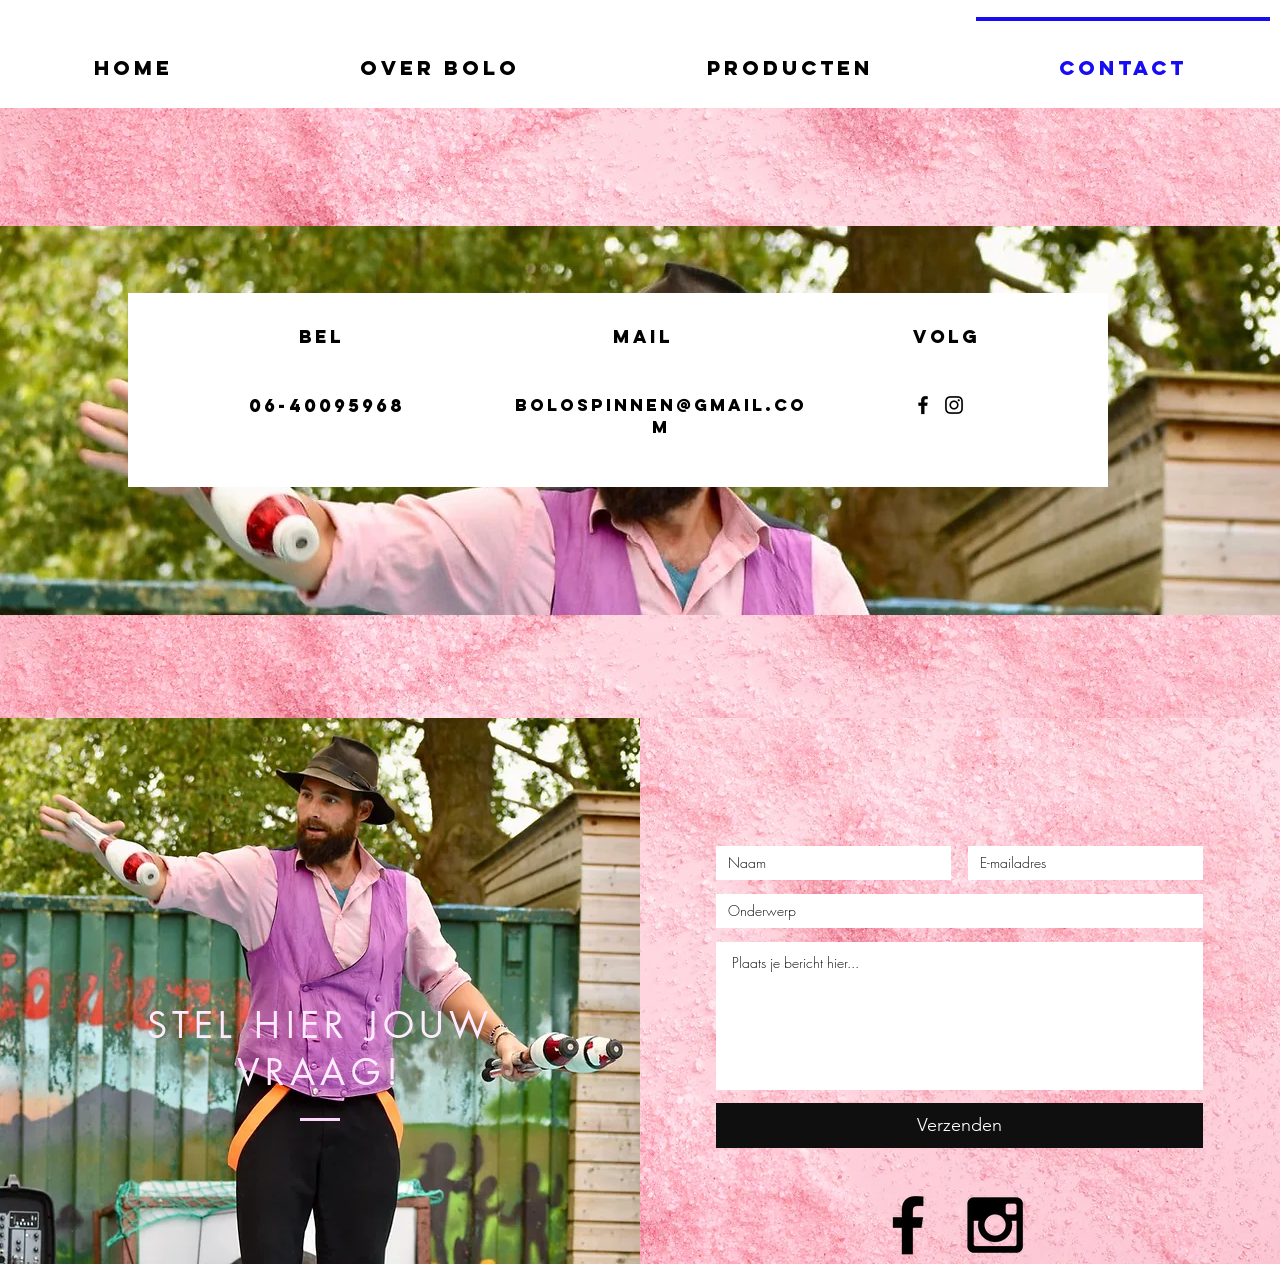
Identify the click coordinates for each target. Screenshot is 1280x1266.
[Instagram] (954, 405)
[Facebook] (923, 405)
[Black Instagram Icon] (995, 1225)
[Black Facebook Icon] (908, 1225)
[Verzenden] (959, 1125)
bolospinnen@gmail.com (661, 416)
